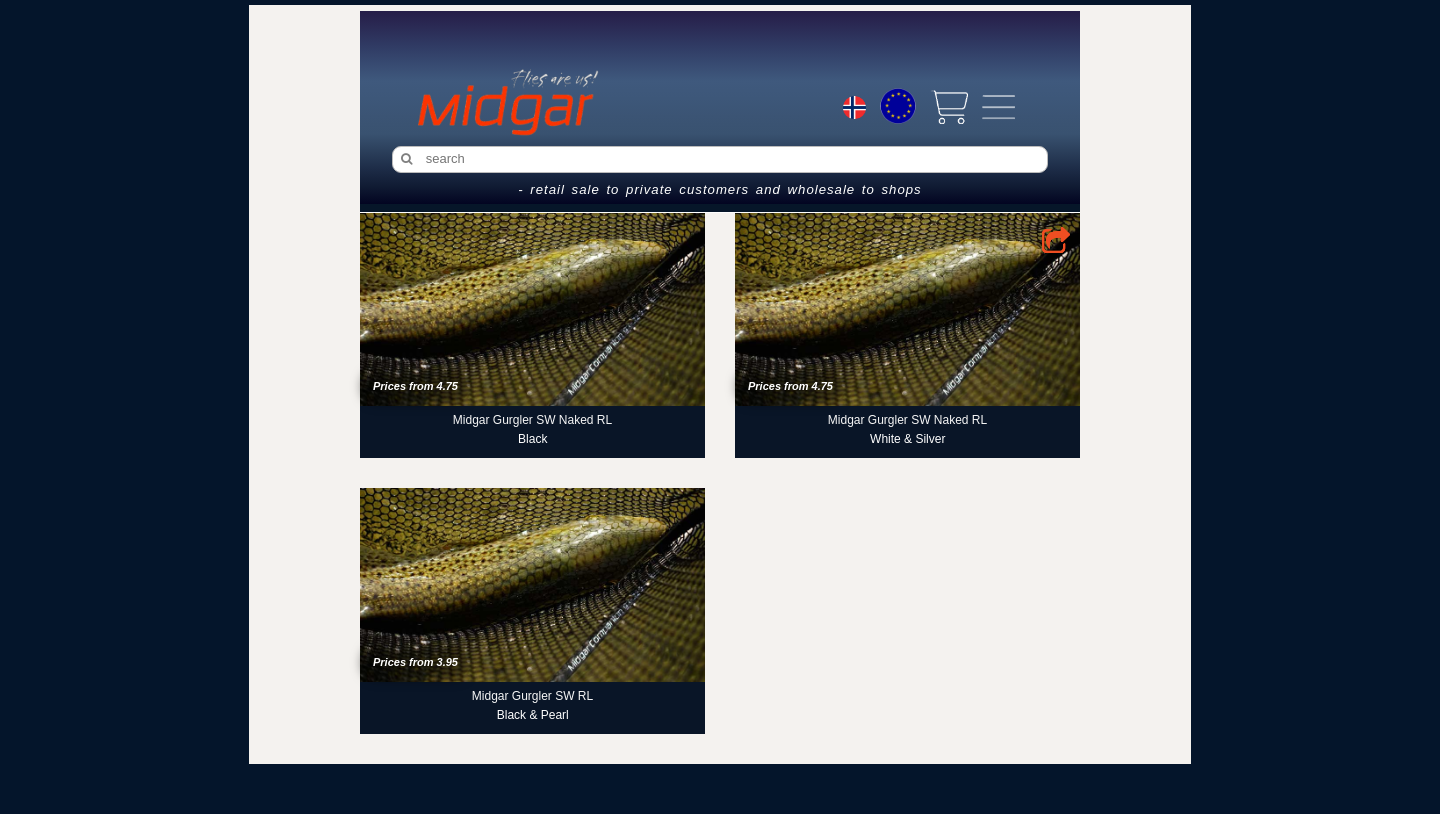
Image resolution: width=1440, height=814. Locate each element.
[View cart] (949, 107)
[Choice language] (854, 110)
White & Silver (907, 439)
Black (532, 439)
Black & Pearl (533, 715)
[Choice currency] (898, 106)
